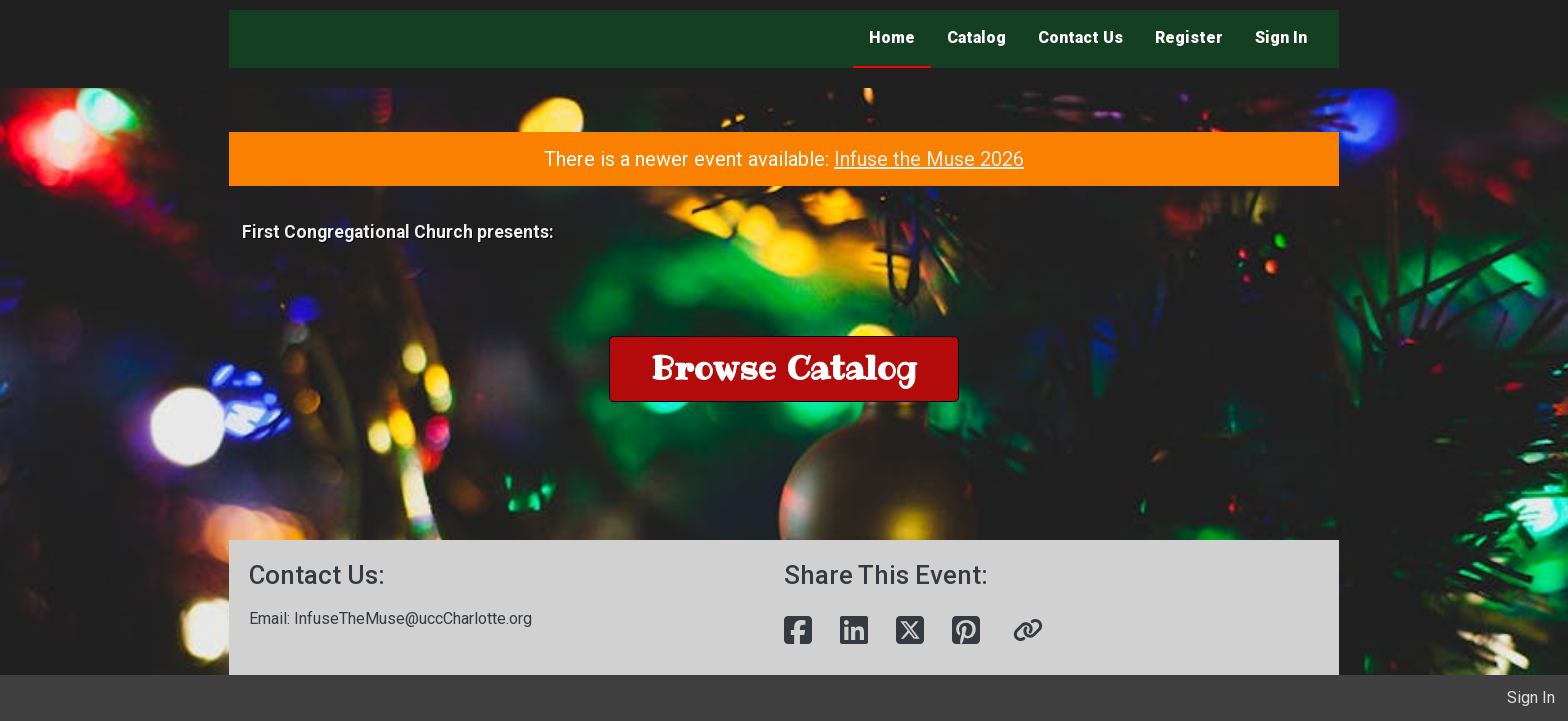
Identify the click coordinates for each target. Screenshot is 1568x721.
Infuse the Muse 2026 (929, 159)
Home (892, 37)
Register (1189, 37)
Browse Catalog (784, 368)
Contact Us (1080, 37)
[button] (1028, 631)
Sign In (1281, 37)
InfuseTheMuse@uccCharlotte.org (413, 618)
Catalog (976, 37)
